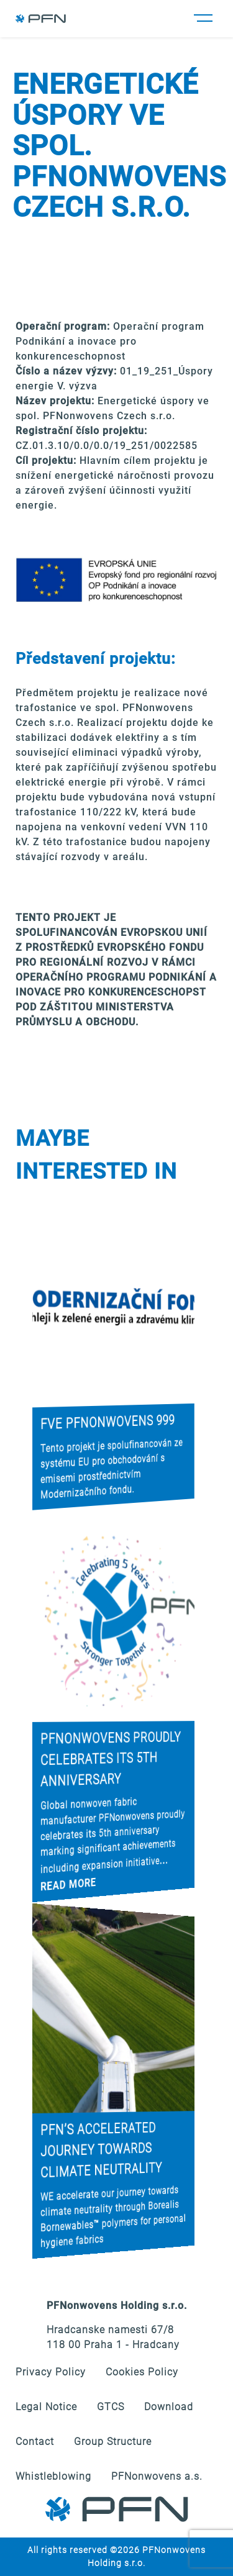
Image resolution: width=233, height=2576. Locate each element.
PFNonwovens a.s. (157, 2476)
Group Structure (113, 2441)
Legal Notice (46, 2407)
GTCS (110, 2407)
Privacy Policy (51, 2372)
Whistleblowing (53, 2476)
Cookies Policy (142, 2372)
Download (168, 2407)
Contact (35, 2441)
